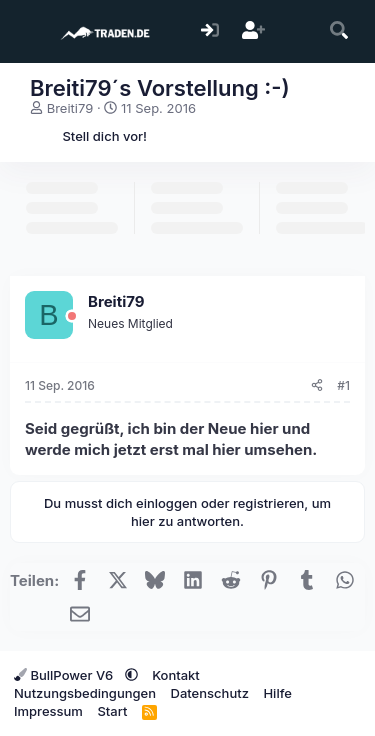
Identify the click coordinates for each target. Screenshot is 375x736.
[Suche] (339, 31)
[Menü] (27, 32)
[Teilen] (317, 386)
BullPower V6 (65, 675)
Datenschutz (210, 693)
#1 (343, 385)
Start (112, 711)
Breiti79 (70, 108)
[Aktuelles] (296, 31)
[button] (131, 675)
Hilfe (277, 693)
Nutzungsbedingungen (85, 693)
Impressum (48, 711)
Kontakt (176, 675)
